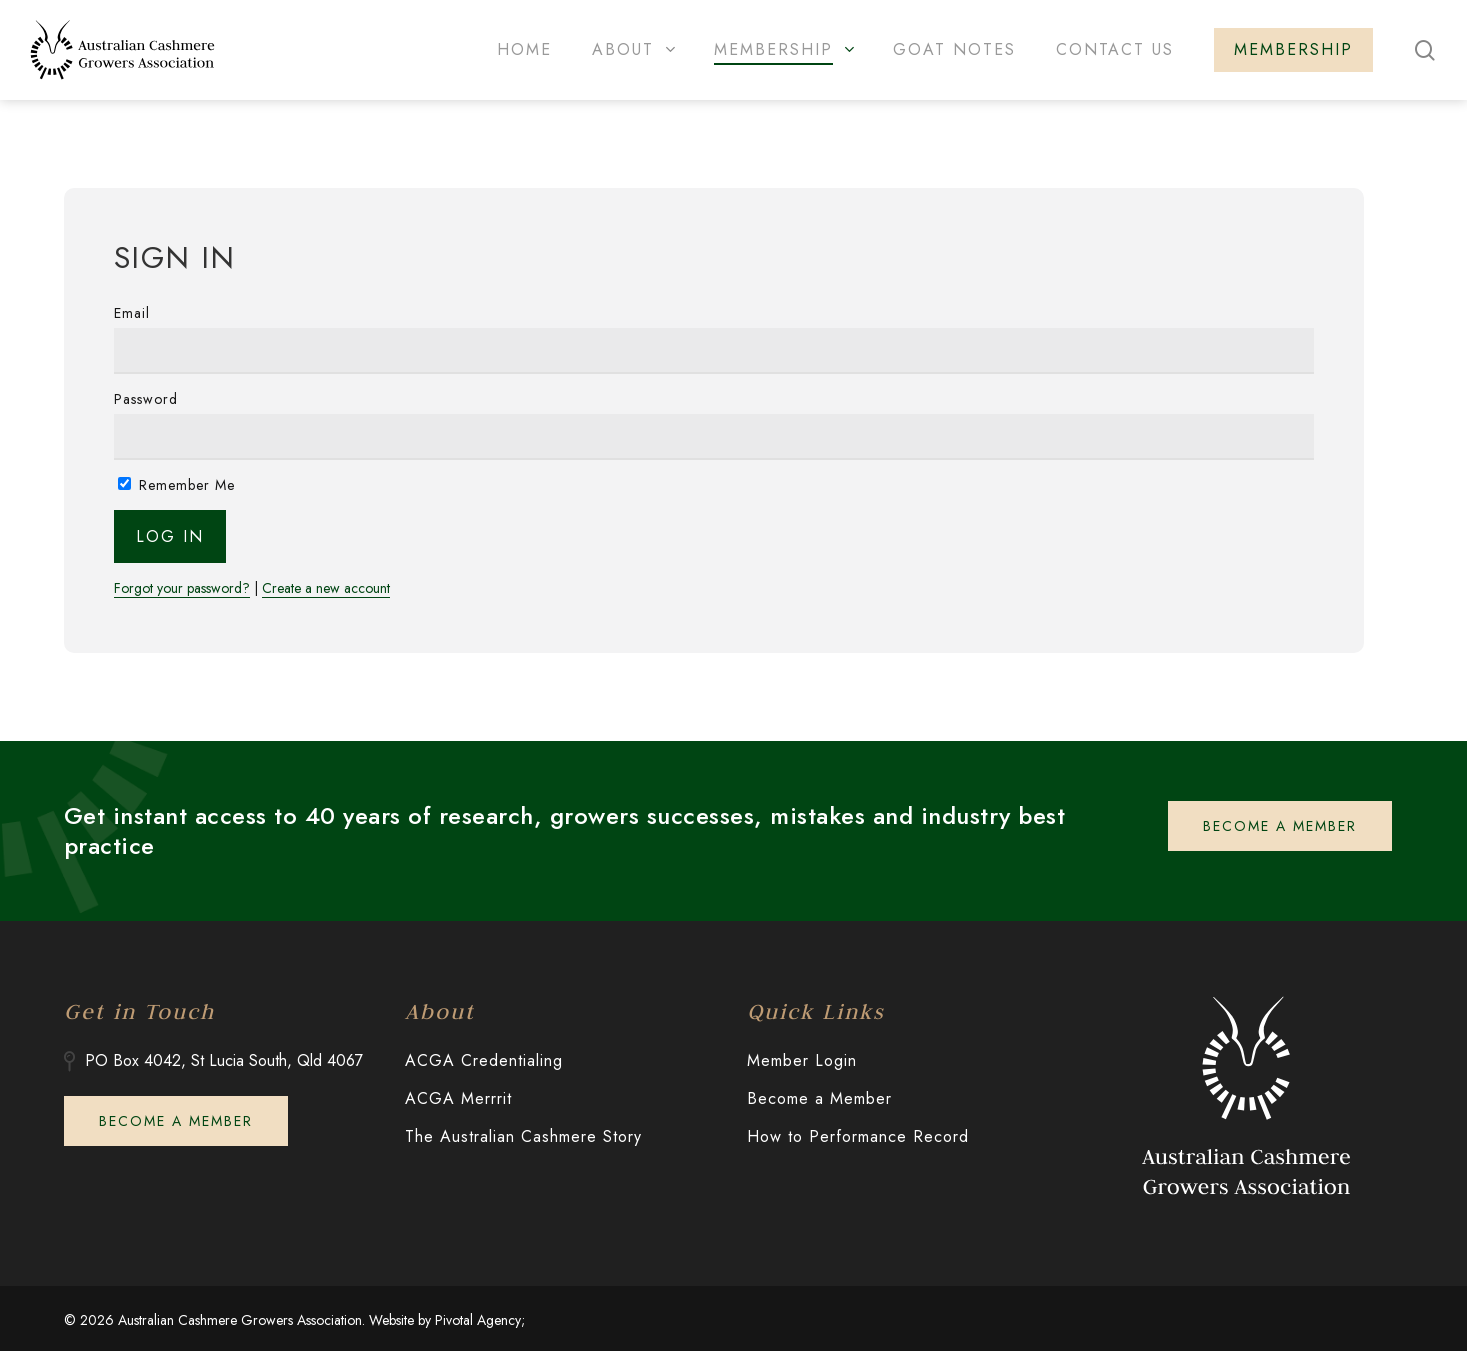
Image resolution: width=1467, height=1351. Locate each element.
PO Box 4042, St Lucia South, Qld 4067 (224, 1060)
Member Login (802, 1060)
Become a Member (819, 1098)
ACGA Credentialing (484, 1060)
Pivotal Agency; (480, 1320)
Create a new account (326, 588)
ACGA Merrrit (458, 1098)
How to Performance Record (858, 1136)
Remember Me (176, 485)
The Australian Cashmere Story (523, 1136)
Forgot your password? (182, 588)
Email (132, 313)
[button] (1280, 826)
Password (146, 399)
